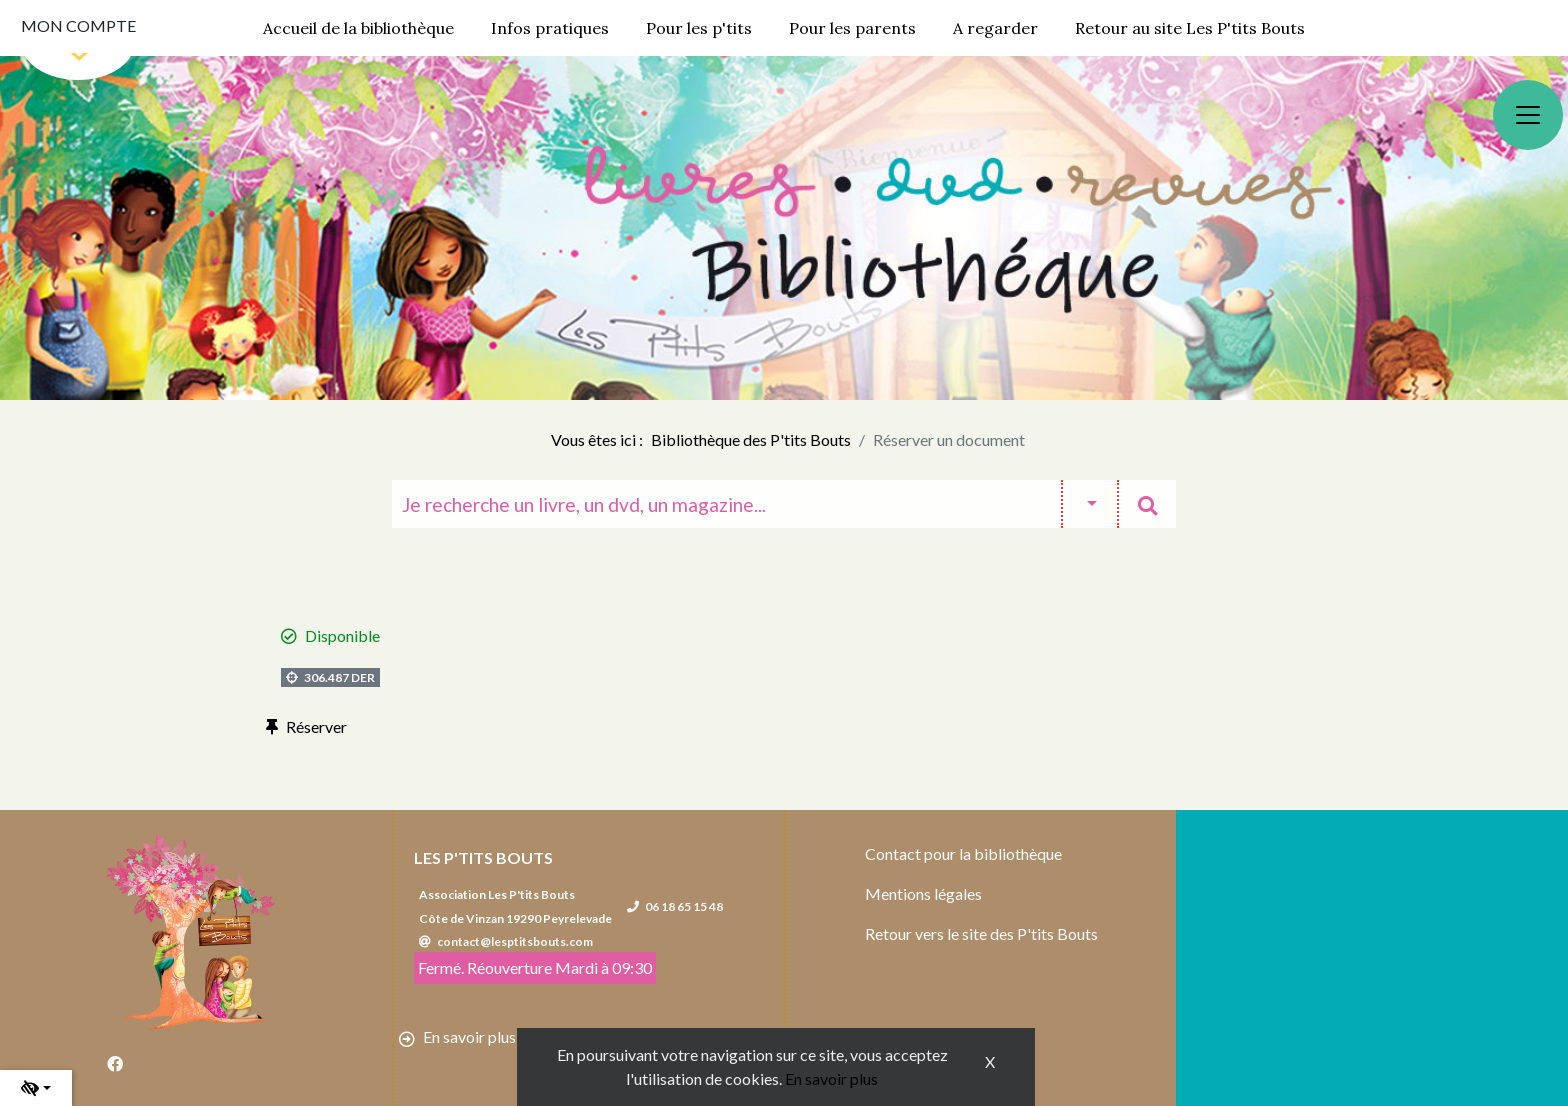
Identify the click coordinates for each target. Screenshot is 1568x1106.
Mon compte (78, 25)
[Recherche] (726, 504)
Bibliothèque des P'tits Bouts (751, 439)
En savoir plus (831, 1078)
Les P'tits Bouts (483, 857)
